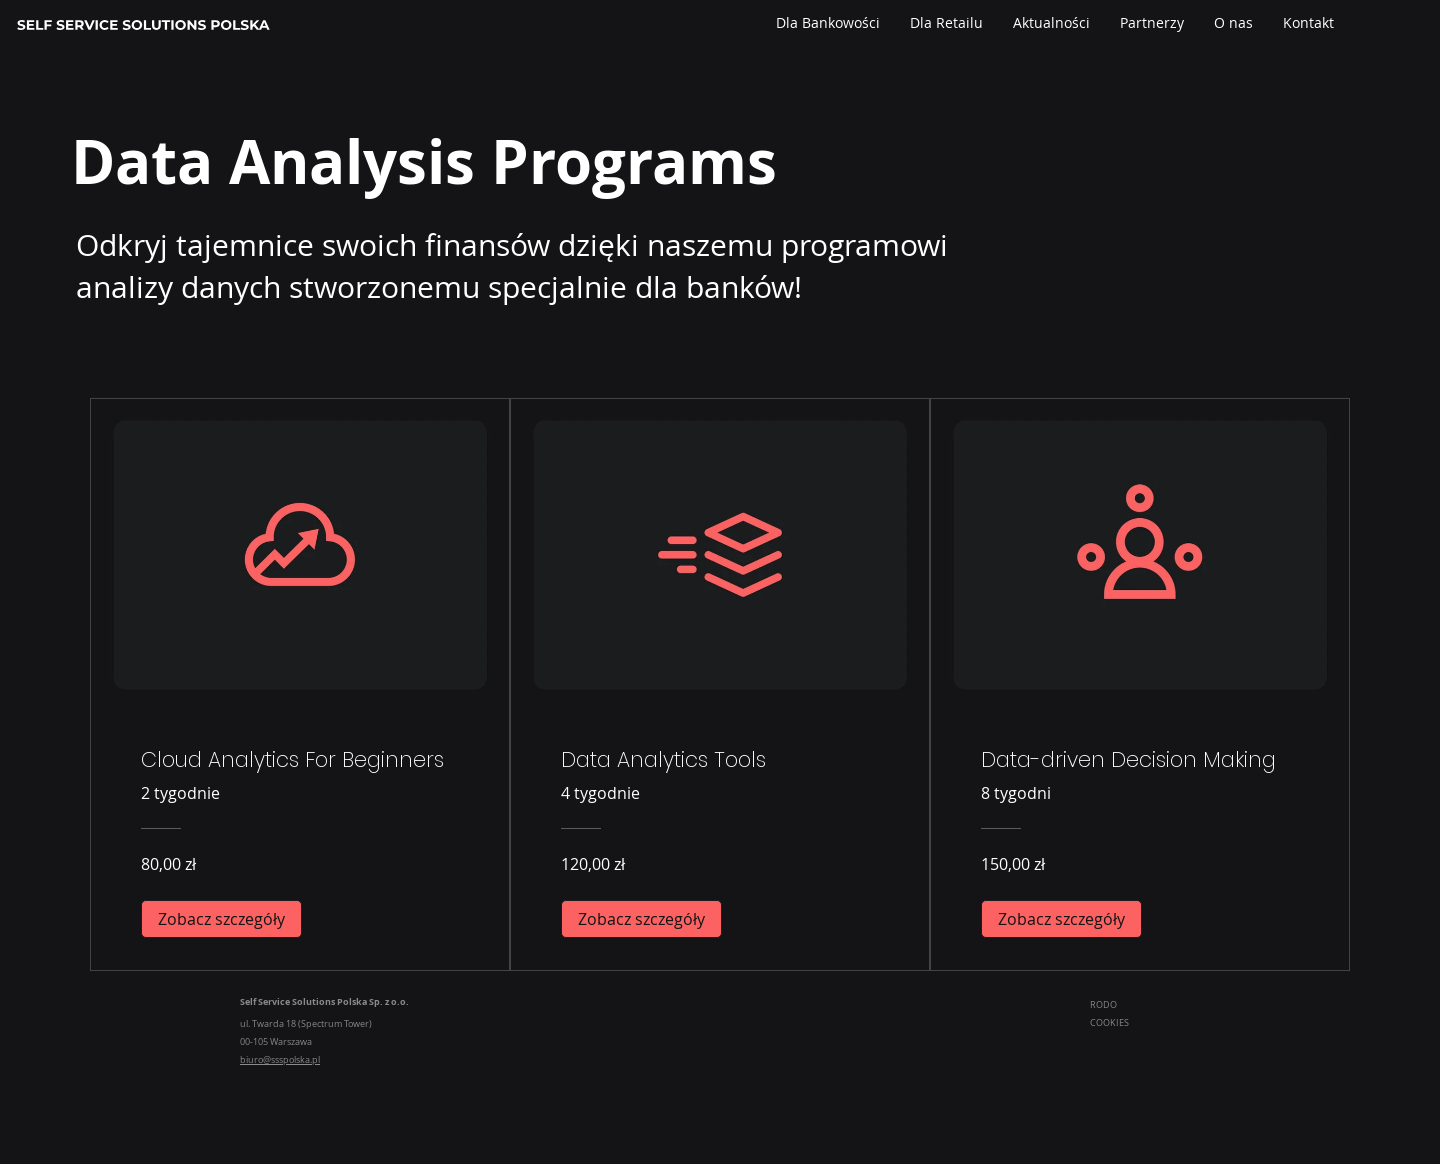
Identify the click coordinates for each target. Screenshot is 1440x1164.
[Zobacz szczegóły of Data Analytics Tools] (641, 919)
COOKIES (1110, 1023)
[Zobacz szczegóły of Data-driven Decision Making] (1061, 919)
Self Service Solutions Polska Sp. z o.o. (324, 1001)
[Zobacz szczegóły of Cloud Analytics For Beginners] (221, 919)
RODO (1104, 1005)
